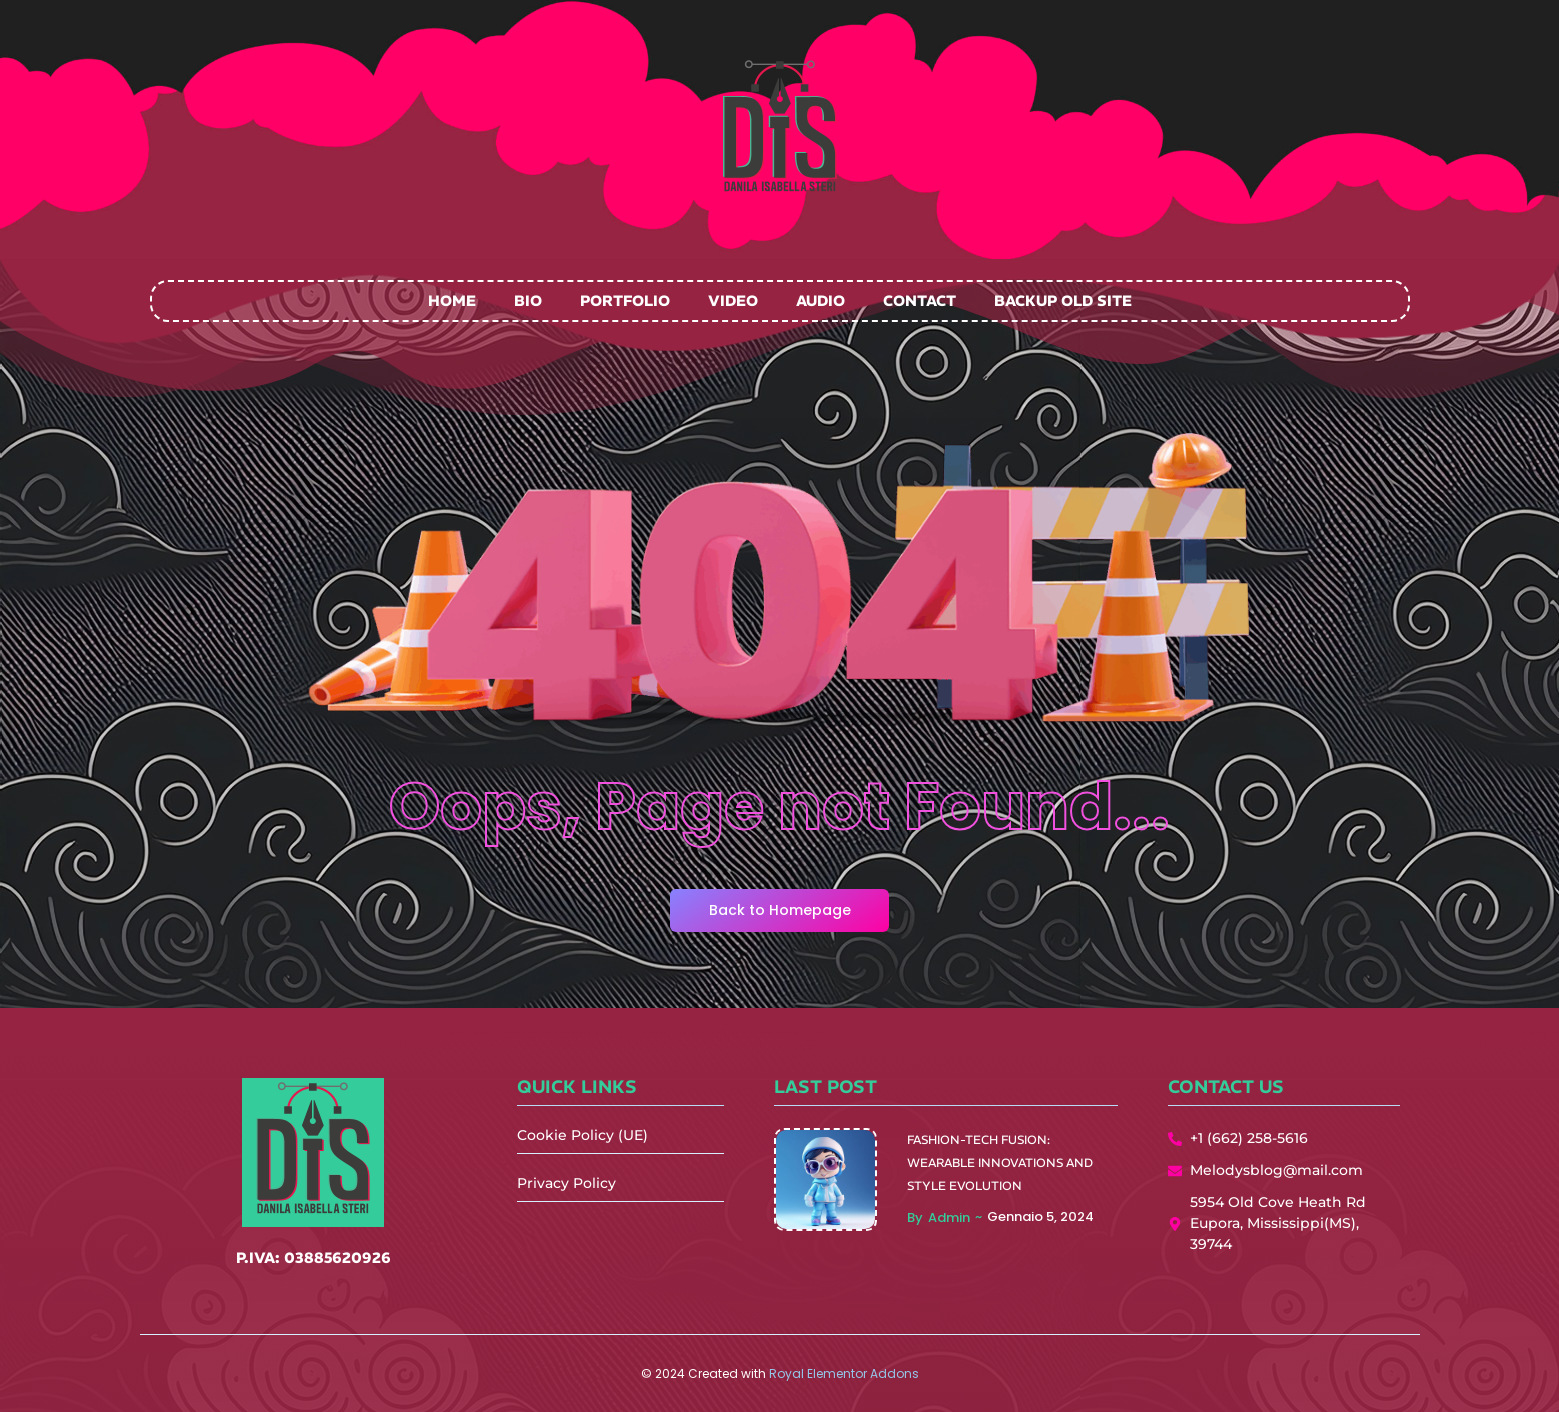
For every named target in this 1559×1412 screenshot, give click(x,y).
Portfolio (625, 300)
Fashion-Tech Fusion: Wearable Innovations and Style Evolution (1000, 1162)
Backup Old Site (1063, 300)
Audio (820, 300)
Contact (919, 300)
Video (733, 300)
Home (452, 300)
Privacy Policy (566, 1183)
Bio (528, 300)
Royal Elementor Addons (844, 1373)
